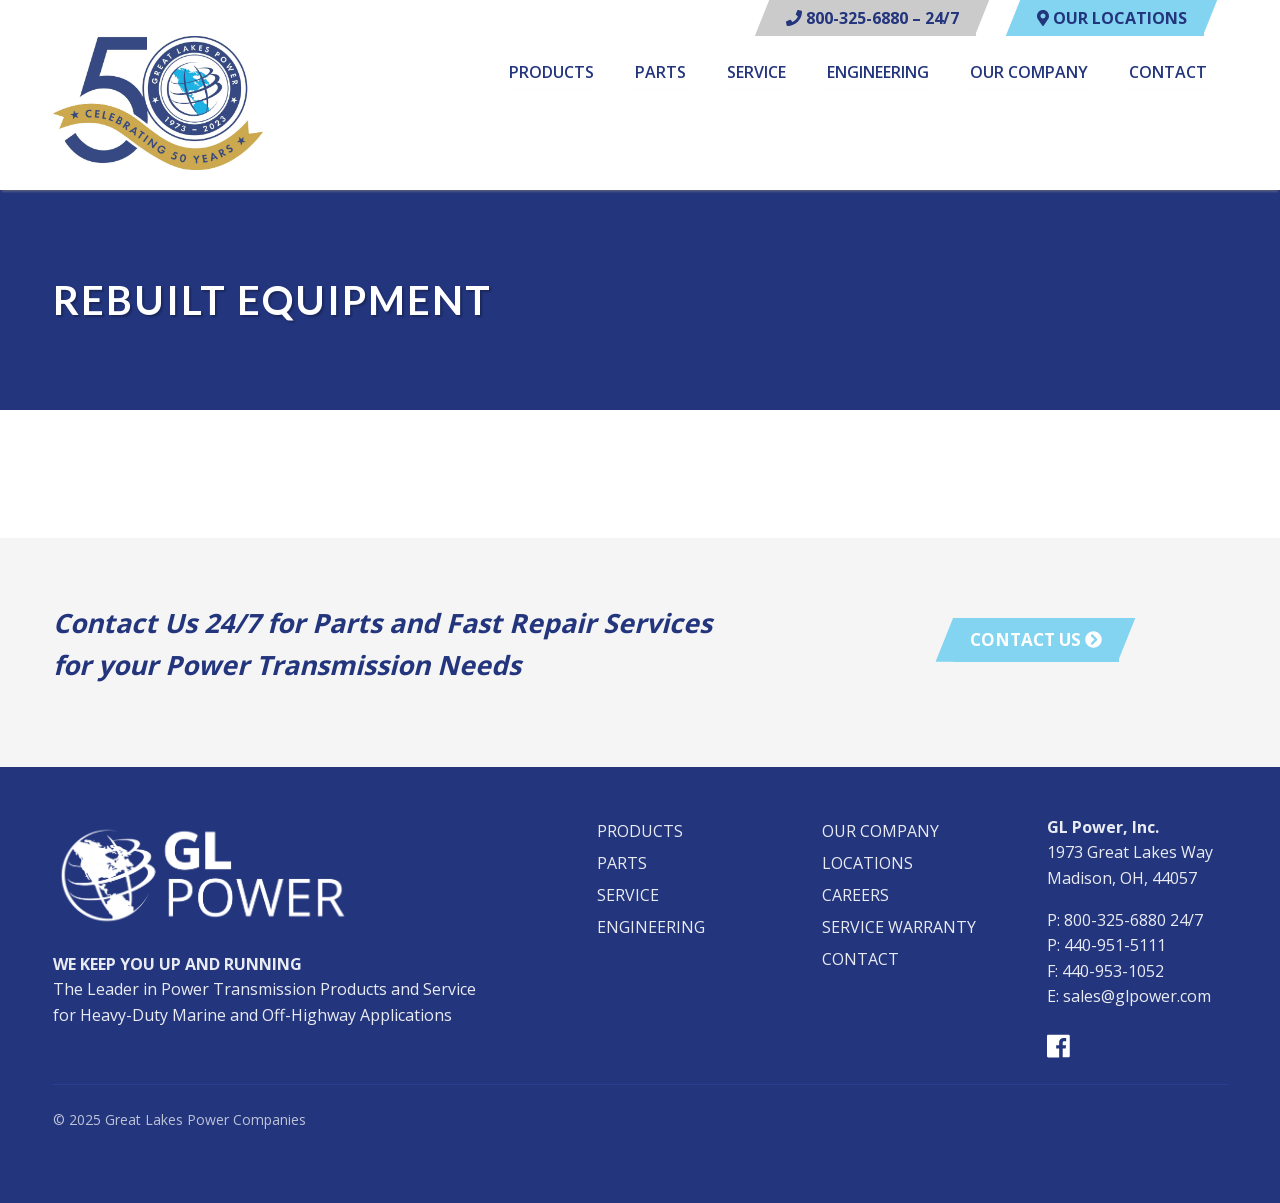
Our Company (1029, 73)
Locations (867, 863)
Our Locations (1112, 18)
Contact (1168, 73)
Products (551, 73)
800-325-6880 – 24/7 (872, 18)
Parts (660, 73)
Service (756, 73)
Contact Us (1036, 639)
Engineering (878, 73)
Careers (855, 895)
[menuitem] (551, 75)
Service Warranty (899, 927)
